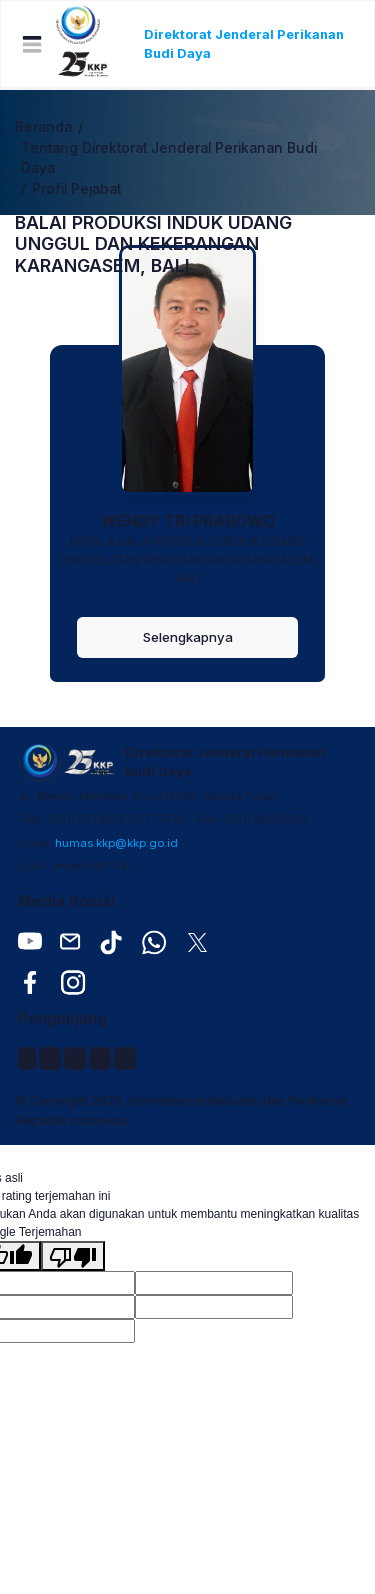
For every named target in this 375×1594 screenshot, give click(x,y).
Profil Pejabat (76, 189)
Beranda (43, 127)
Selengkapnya (188, 637)
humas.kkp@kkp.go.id (116, 843)
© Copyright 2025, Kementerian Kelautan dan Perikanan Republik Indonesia (181, 1110)
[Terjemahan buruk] (73, 1256)
